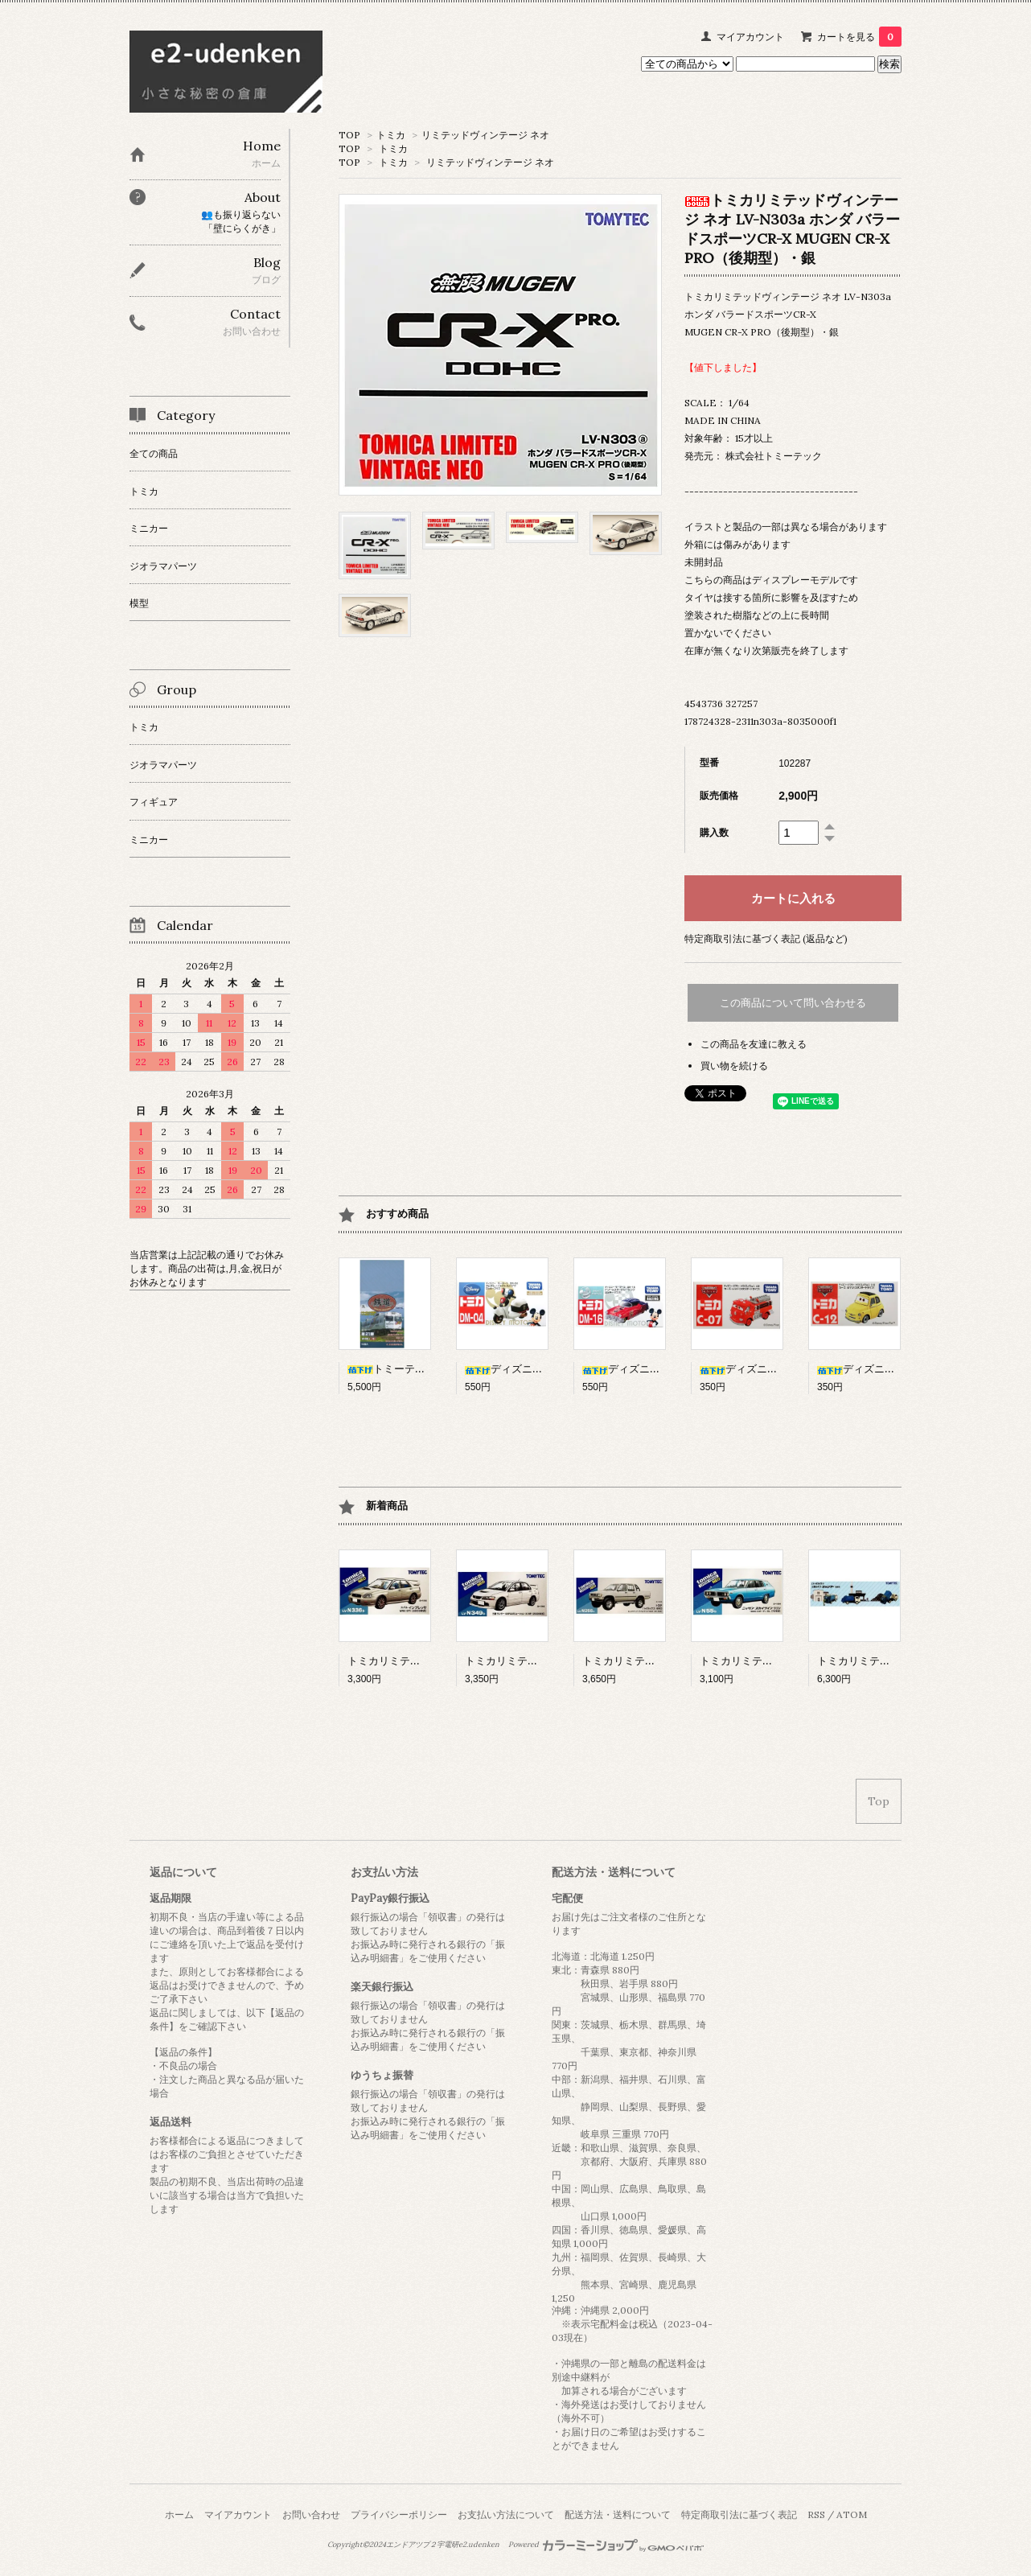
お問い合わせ (311, 2514)
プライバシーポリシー (399, 2514)
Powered (606, 2544)
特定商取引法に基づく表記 (739, 2514)
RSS (816, 2514)
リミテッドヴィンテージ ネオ (485, 135)
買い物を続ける (734, 1066)
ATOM (851, 2514)
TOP (349, 135)
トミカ (390, 135)
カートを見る (859, 37)
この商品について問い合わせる (793, 1003)
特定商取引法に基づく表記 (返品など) (766, 938)
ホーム (179, 2514)
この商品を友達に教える (753, 1044)
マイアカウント (750, 37)
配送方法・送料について (618, 2514)
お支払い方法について (506, 2514)
